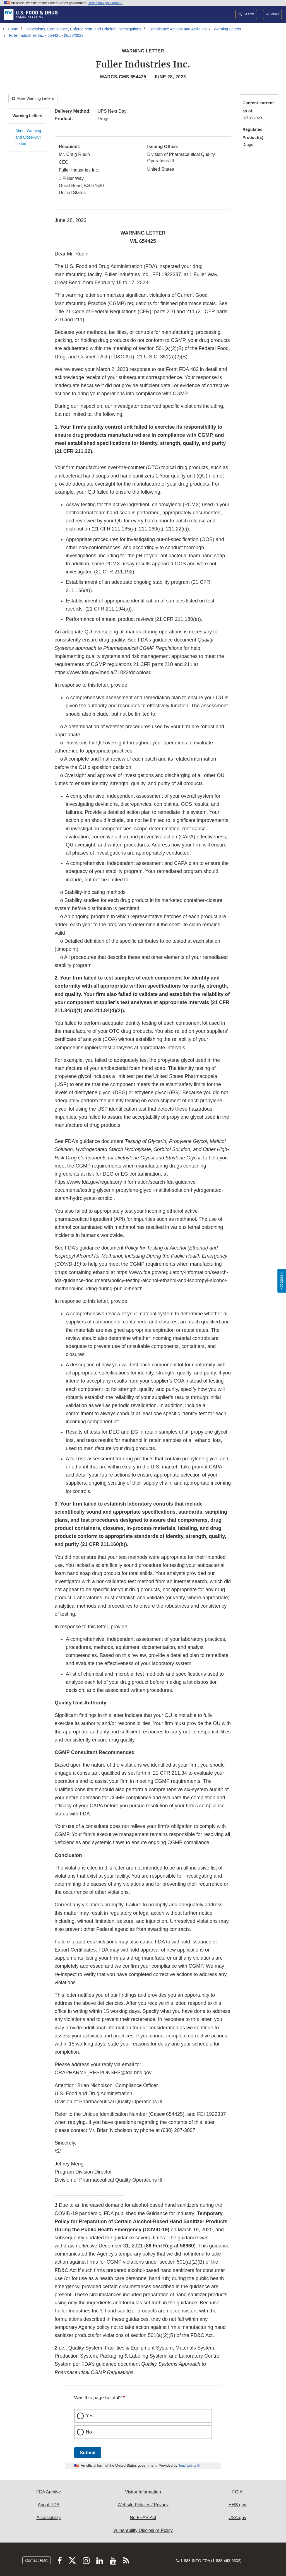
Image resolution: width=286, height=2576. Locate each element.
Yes (90, 2415)
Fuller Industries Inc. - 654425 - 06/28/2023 (46, 35)
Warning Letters (227, 29)
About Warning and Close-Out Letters (28, 137)
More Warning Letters (33, 98)
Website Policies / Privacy (143, 2504)
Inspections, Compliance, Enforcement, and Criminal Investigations (83, 29)
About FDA (48, 2504)
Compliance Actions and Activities (177, 29)
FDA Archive (48, 2492)
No (89, 2432)
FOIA (237, 2492)
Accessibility (49, 2517)
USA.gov (237, 2517)
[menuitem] (259, 112)
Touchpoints (187, 2466)
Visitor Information (143, 2492)
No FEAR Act (143, 2517)
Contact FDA (36, 2560)
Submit (88, 2452)
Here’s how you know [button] (105, 3)
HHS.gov (237, 2504)
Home (13, 29)
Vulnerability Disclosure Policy (143, 2530)
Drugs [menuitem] (247, 144)
